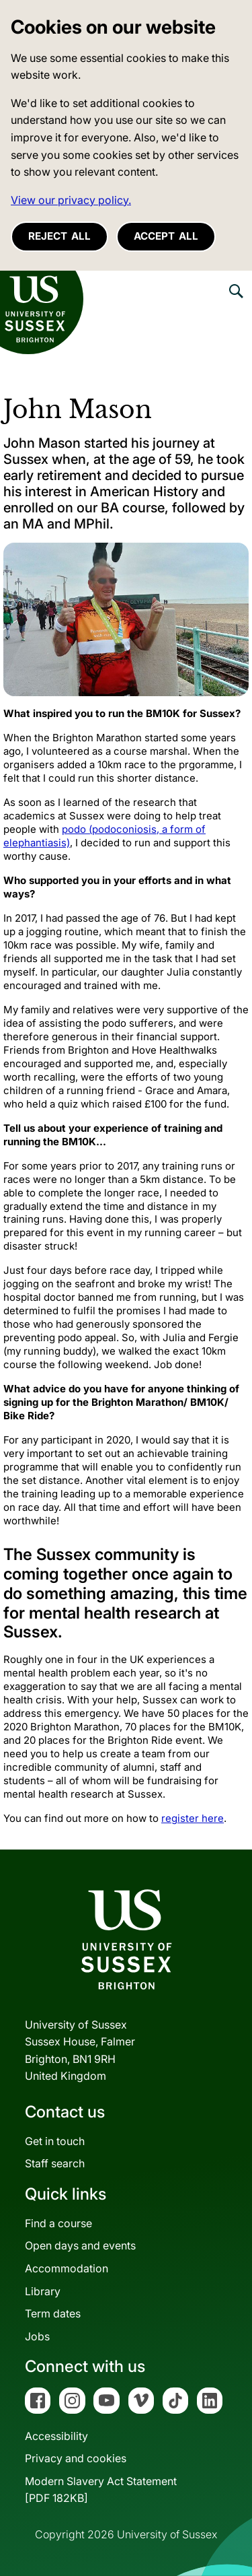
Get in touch (55, 2141)
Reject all (59, 236)
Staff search (55, 2163)
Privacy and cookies (75, 2458)
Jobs (37, 2336)
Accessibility (56, 2436)
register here (192, 1818)
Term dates (53, 2313)
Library (42, 2291)
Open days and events (80, 2245)
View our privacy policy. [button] (71, 200)
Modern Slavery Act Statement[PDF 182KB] (101, 2489)
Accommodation (66, 2268)
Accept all (166, 236)
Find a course (58, 2223)
